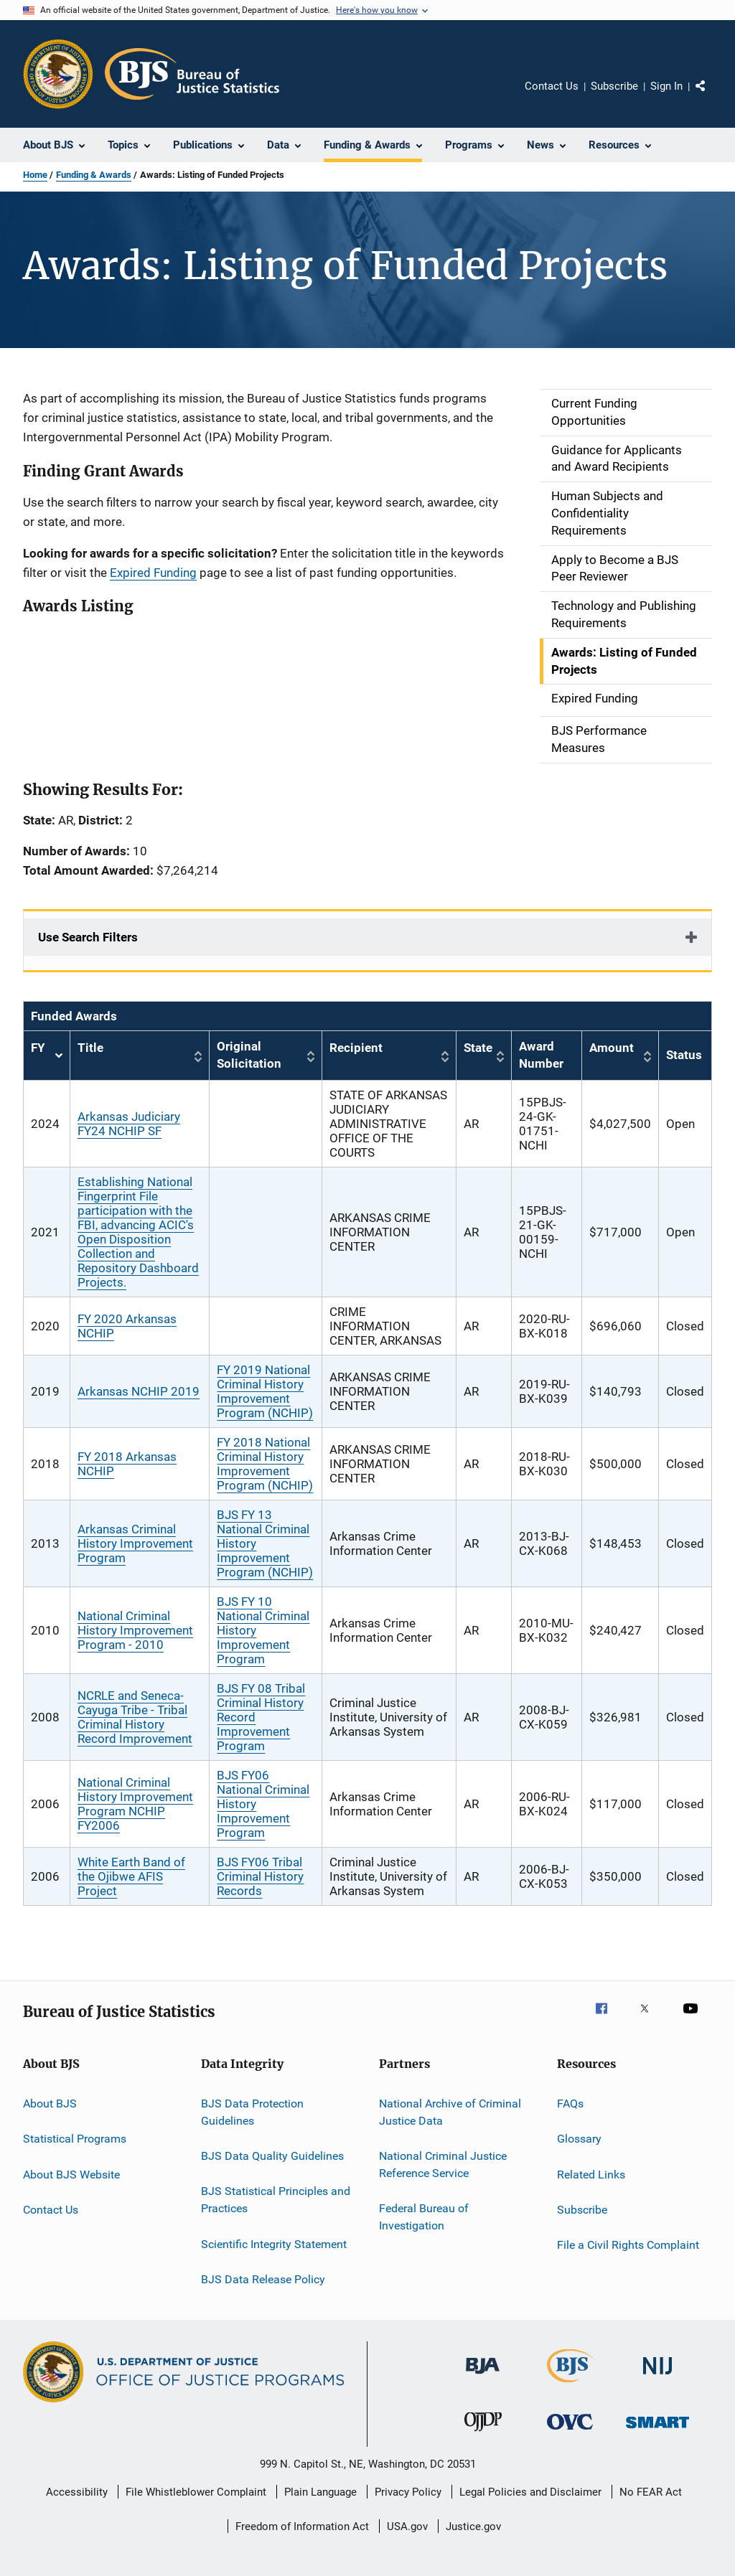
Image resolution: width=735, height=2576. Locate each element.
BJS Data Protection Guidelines (252, 2112)
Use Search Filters (88, 937)
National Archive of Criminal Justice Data (450, 2112)
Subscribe (614, 86)
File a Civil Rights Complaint (628, 2245)
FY (46, 1055)
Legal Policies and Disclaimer (530, 2492)
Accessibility (77, 2492)
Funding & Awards (93, 174)
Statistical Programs (74, 2138)
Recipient (356, 1047)
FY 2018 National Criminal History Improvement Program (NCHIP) (265, 1464)
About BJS (50, 2103)
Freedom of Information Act (302, 2526)
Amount (611, 1047)
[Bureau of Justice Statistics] (570, 2385)
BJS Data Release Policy (263, 2279)
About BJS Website (71, 2174)
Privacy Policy (408, 2492)
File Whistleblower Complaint (196, 2492)
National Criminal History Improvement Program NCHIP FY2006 (135, 1804)
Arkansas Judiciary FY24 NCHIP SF (129, 1123)
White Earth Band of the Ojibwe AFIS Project (131, 1876)
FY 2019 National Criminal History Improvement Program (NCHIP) (265, 1391)
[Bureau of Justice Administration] (483, 2376)
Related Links (591, 2174)
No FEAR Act (650, 2492)
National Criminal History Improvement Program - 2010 (135, 1630)
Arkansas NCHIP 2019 (139, 1391)
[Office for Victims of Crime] (570, 2432)
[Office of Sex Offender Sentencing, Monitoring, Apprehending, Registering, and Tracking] (657, 2431)
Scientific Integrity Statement (274, 2243)
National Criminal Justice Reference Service (443, 2164)
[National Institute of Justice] (657, 2377)
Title (90, 1047)
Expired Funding (153, 572)
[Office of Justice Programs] (58, 74)
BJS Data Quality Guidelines (272, 2156)
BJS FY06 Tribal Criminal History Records (260, 1876)
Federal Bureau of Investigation (424, 2216)
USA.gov (407, 2526)
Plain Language (320, 2492)
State (478, 1047)
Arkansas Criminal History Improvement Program (135, 1543)
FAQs (570, 2103)
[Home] (192, 74)
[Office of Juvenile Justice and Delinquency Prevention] (483, 2434)
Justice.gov (473, 2526)
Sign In (666, 86)
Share (712, 96)
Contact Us (552, 86)
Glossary (579, 2138)
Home (35, 174)
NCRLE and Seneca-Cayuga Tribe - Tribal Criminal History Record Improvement (135, 1717)
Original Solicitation (249, 1055)
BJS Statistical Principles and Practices (275, 2199)
